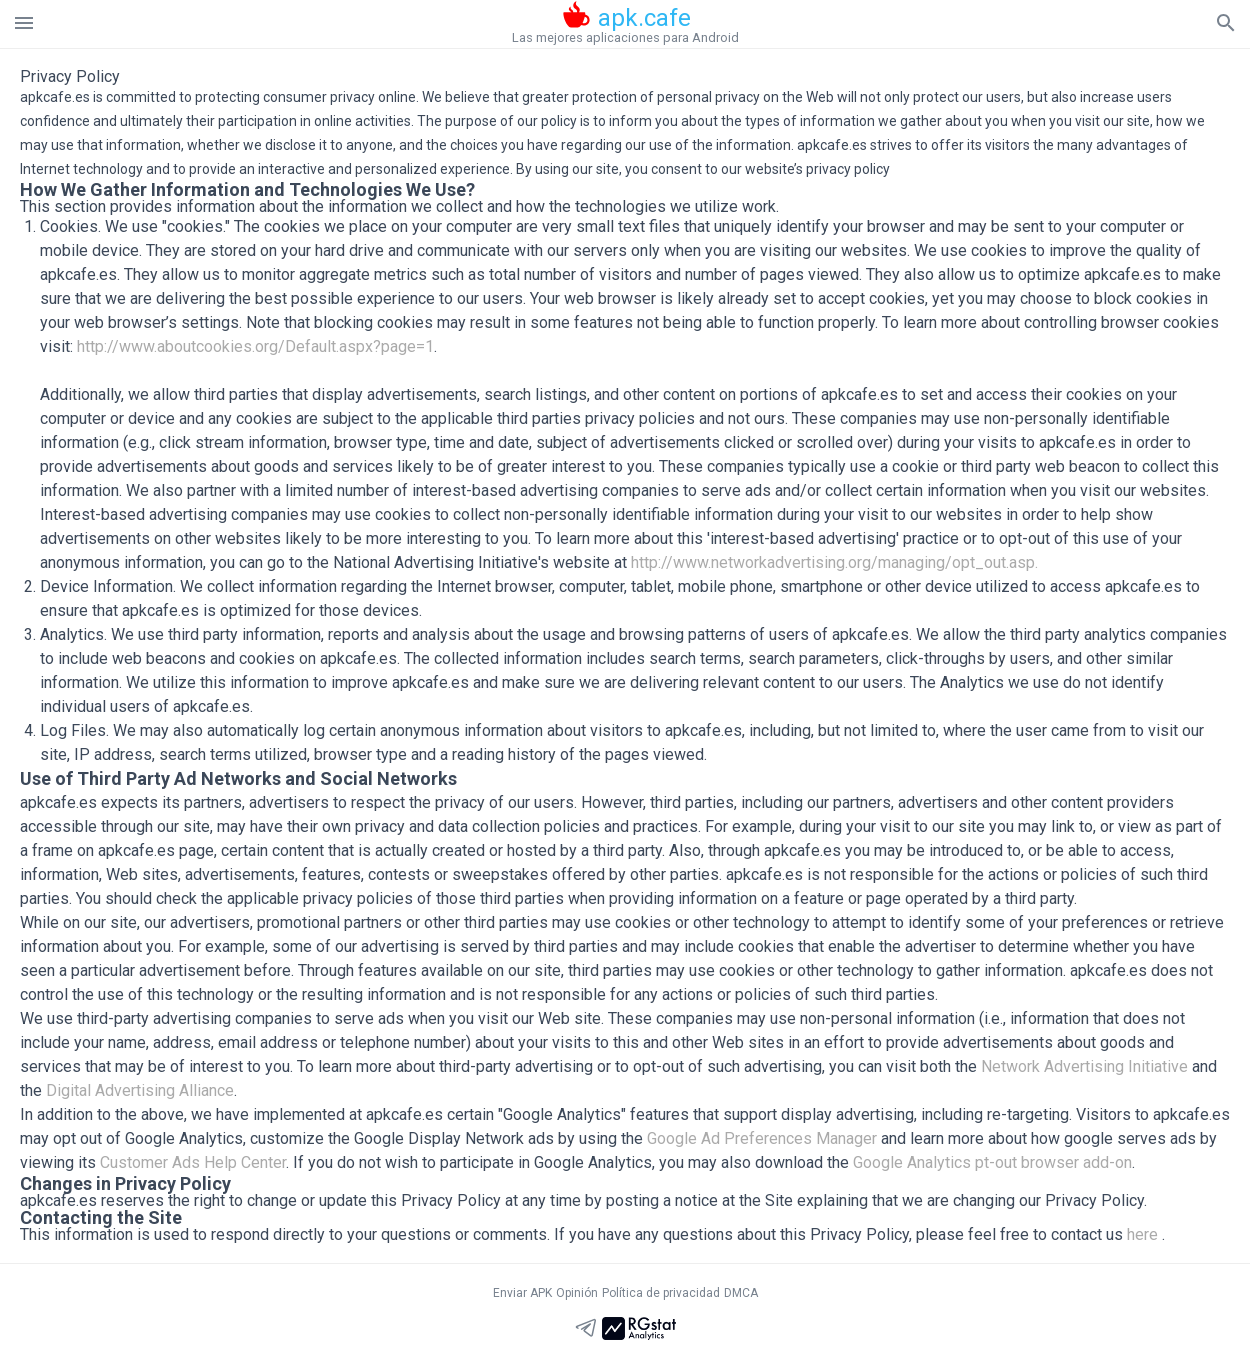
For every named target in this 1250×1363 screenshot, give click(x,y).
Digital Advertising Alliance (140, 1090)
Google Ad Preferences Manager (762, 1138)
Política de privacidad (661, 1293)
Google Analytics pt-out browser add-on (992, 1162)
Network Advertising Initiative (1084, 1066)
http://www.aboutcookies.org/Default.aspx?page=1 (255, 346)
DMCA (741, 1293)
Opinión (577, 1293)
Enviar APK (522, 1293)
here (1142, 1234)
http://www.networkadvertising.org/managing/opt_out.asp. (834, 562)
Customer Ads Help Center (193, 1162)
